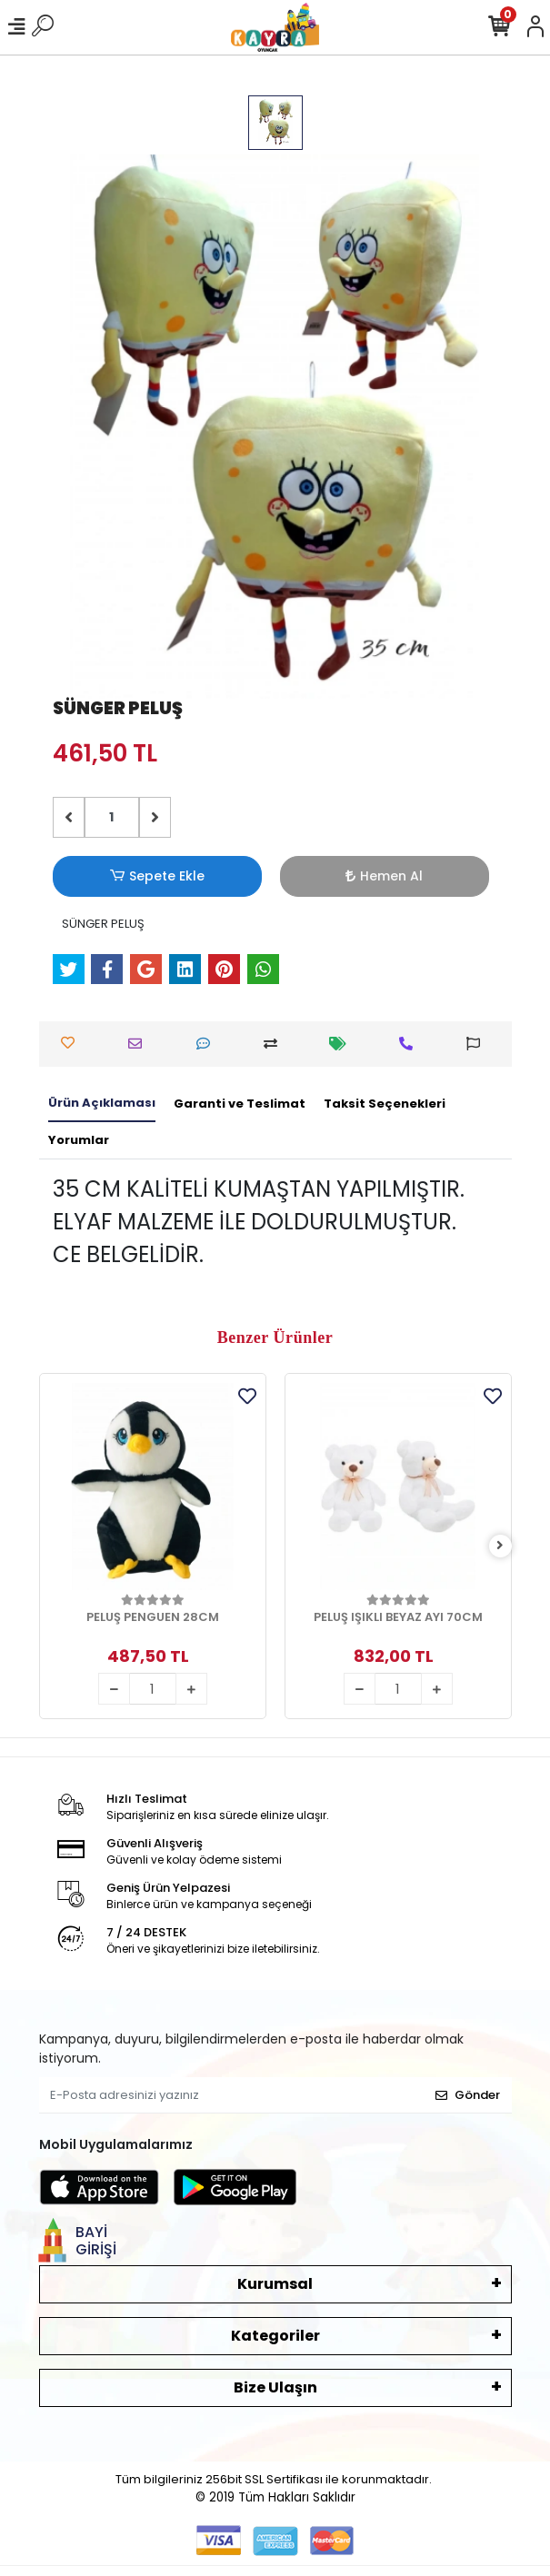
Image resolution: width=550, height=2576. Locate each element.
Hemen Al (384, 876)
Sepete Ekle (156, 876)
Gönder (467, 2095)
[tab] (101, 1104)
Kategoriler (275, 2335)
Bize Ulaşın (275, 2387)
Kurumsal (275, 2283)
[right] (500, 1546)
